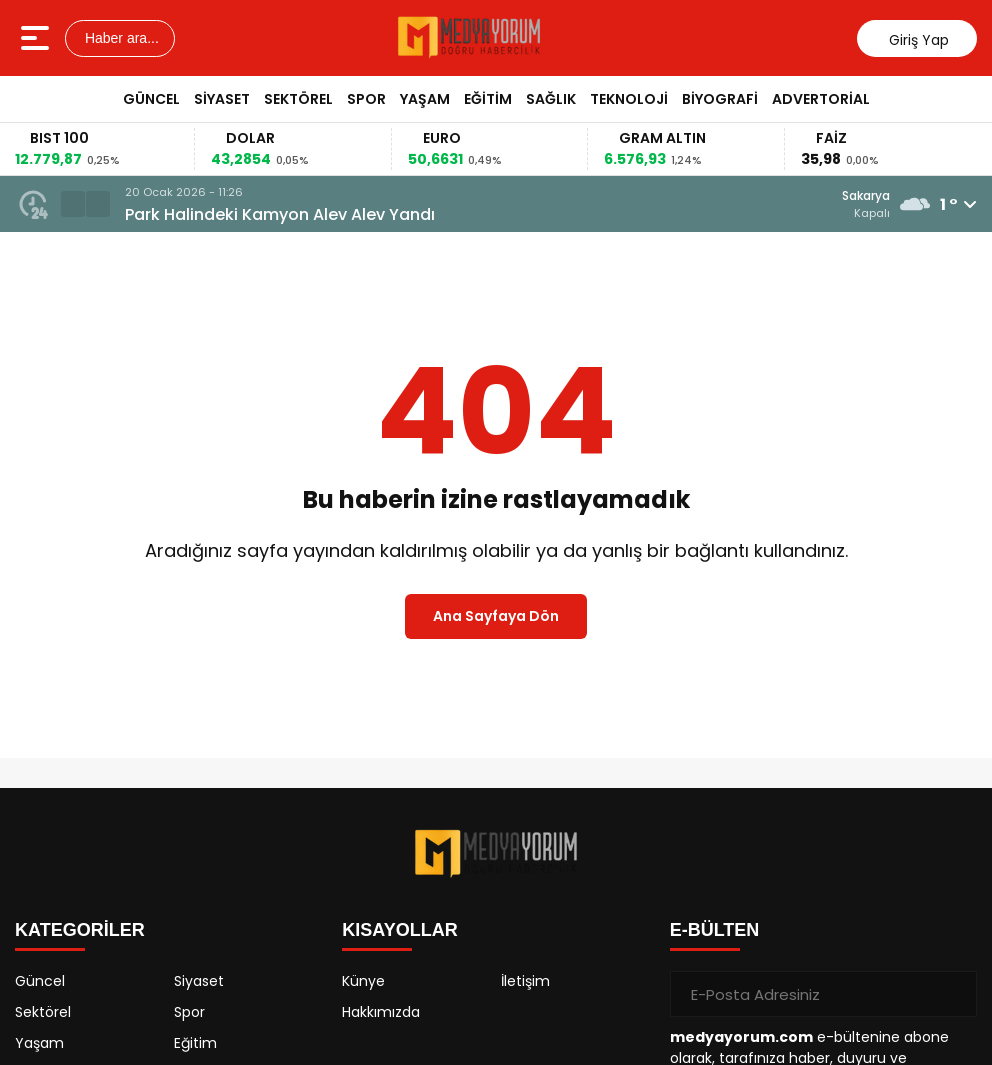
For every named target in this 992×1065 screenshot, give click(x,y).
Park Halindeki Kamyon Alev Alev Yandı (280, 214)
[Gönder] (954, 994)
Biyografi (720, 99)
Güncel (151, 99)
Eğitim (488, 99)
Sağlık (551, 99)
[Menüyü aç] (37, 38)
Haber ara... (120, 38)
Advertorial (821, 99)
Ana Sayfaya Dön (496, 616)
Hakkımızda (381, 1012)
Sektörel (298, 99)
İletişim (525, 981)
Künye (363, 981)
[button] (73, 204)
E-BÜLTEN (715, 930)
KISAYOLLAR (399, 930)
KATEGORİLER (80, 930)
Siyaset (222, 99)
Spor (366, 99)
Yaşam (425, 99)
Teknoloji (629, 99)
